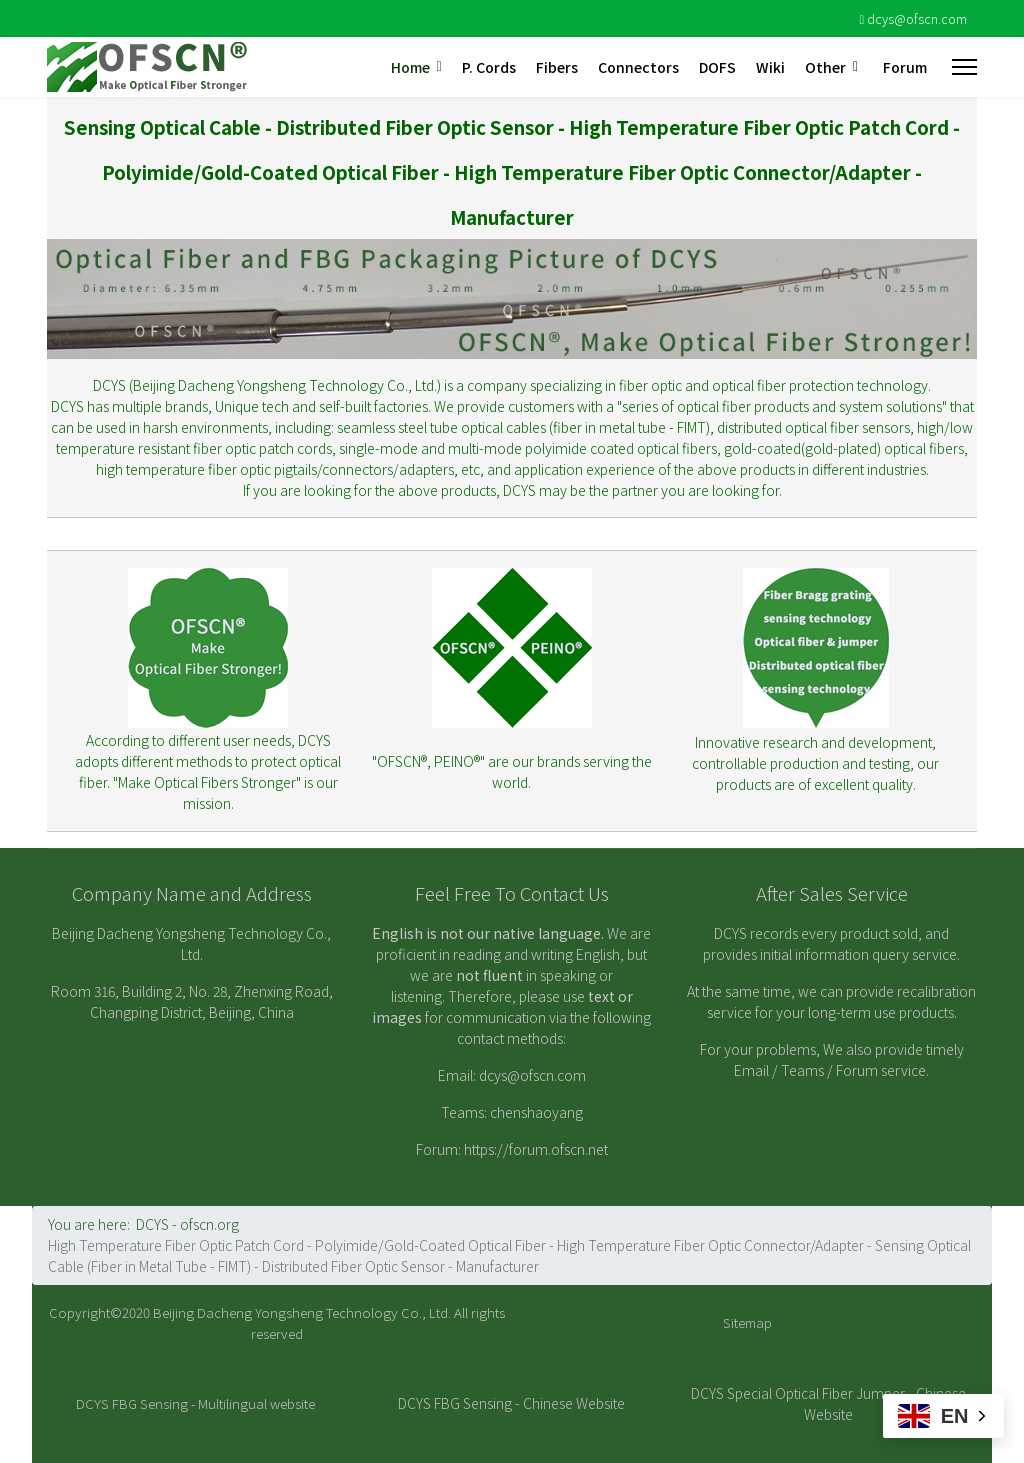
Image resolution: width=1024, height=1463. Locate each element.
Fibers (557, 67)
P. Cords (489, 67)
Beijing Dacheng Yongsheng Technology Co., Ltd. (302, 1312)
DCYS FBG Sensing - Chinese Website (511, 1403)
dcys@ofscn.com (917, 18)
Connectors (638, 67)
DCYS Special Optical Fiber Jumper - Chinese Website (828, 1403)
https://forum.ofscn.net (536, 1149)
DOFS (717, 67)
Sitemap (747, 1322)
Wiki (770, 67)
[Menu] (964, 67)
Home (410, 67)
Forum (905, 67)
